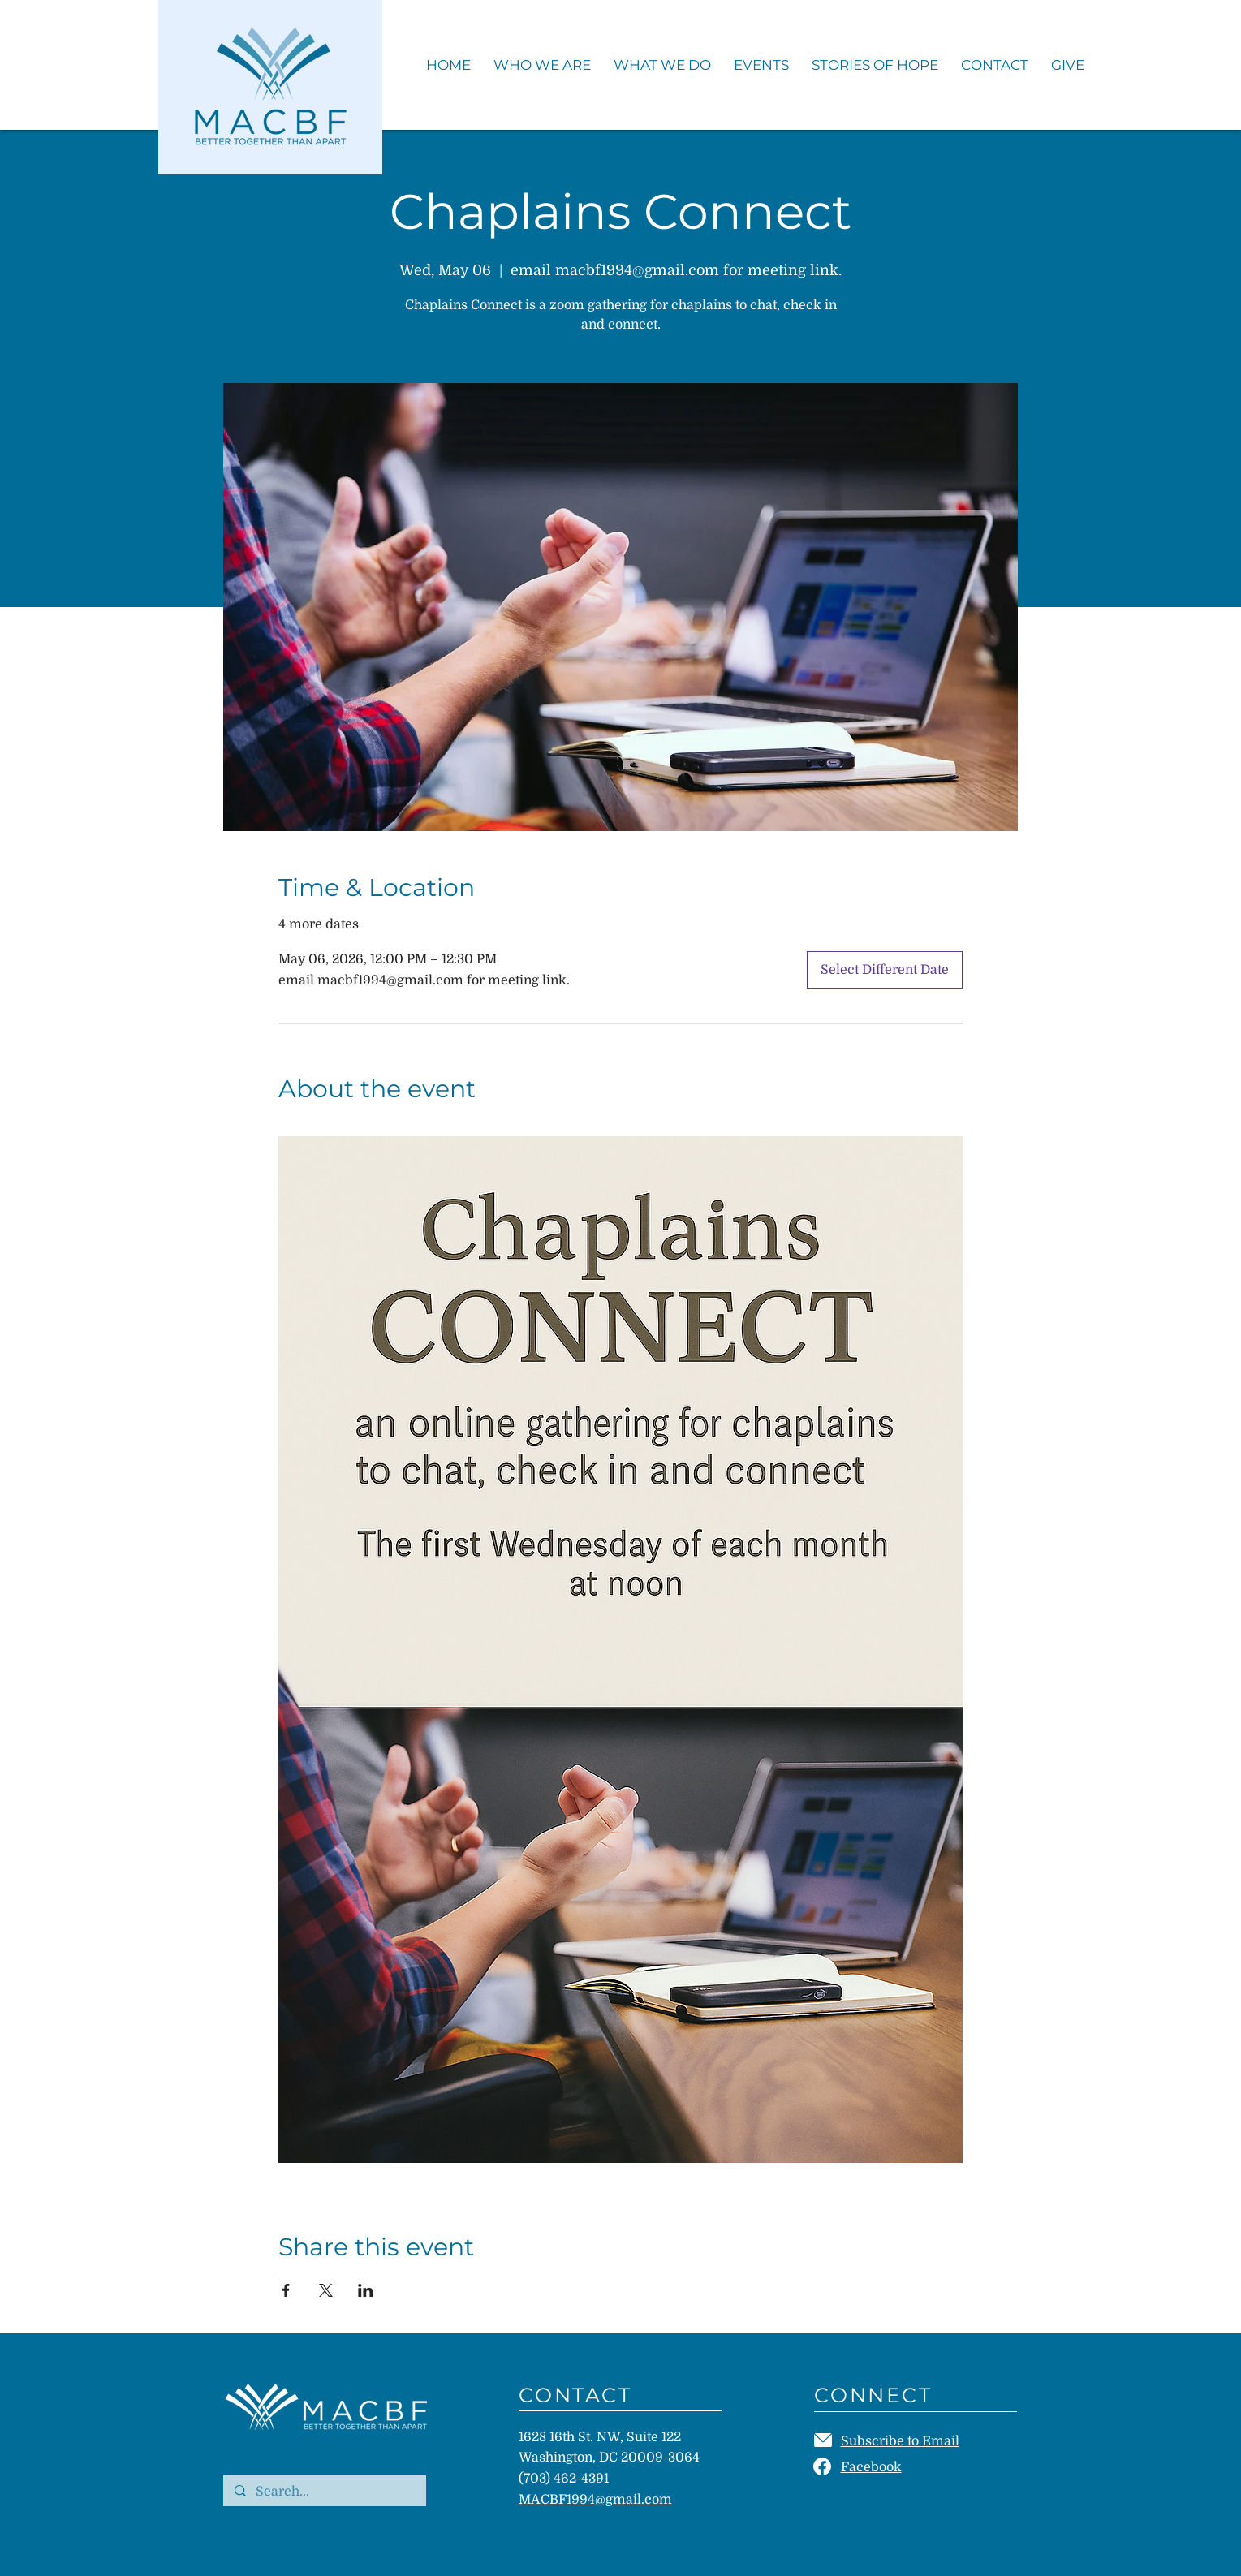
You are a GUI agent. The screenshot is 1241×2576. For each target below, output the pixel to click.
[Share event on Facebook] (286, 2290)
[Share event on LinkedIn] (365, 2290)
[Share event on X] (326, 2290)
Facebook (871, 2467)
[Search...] (324, 2492)
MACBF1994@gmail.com (595, 2499)
